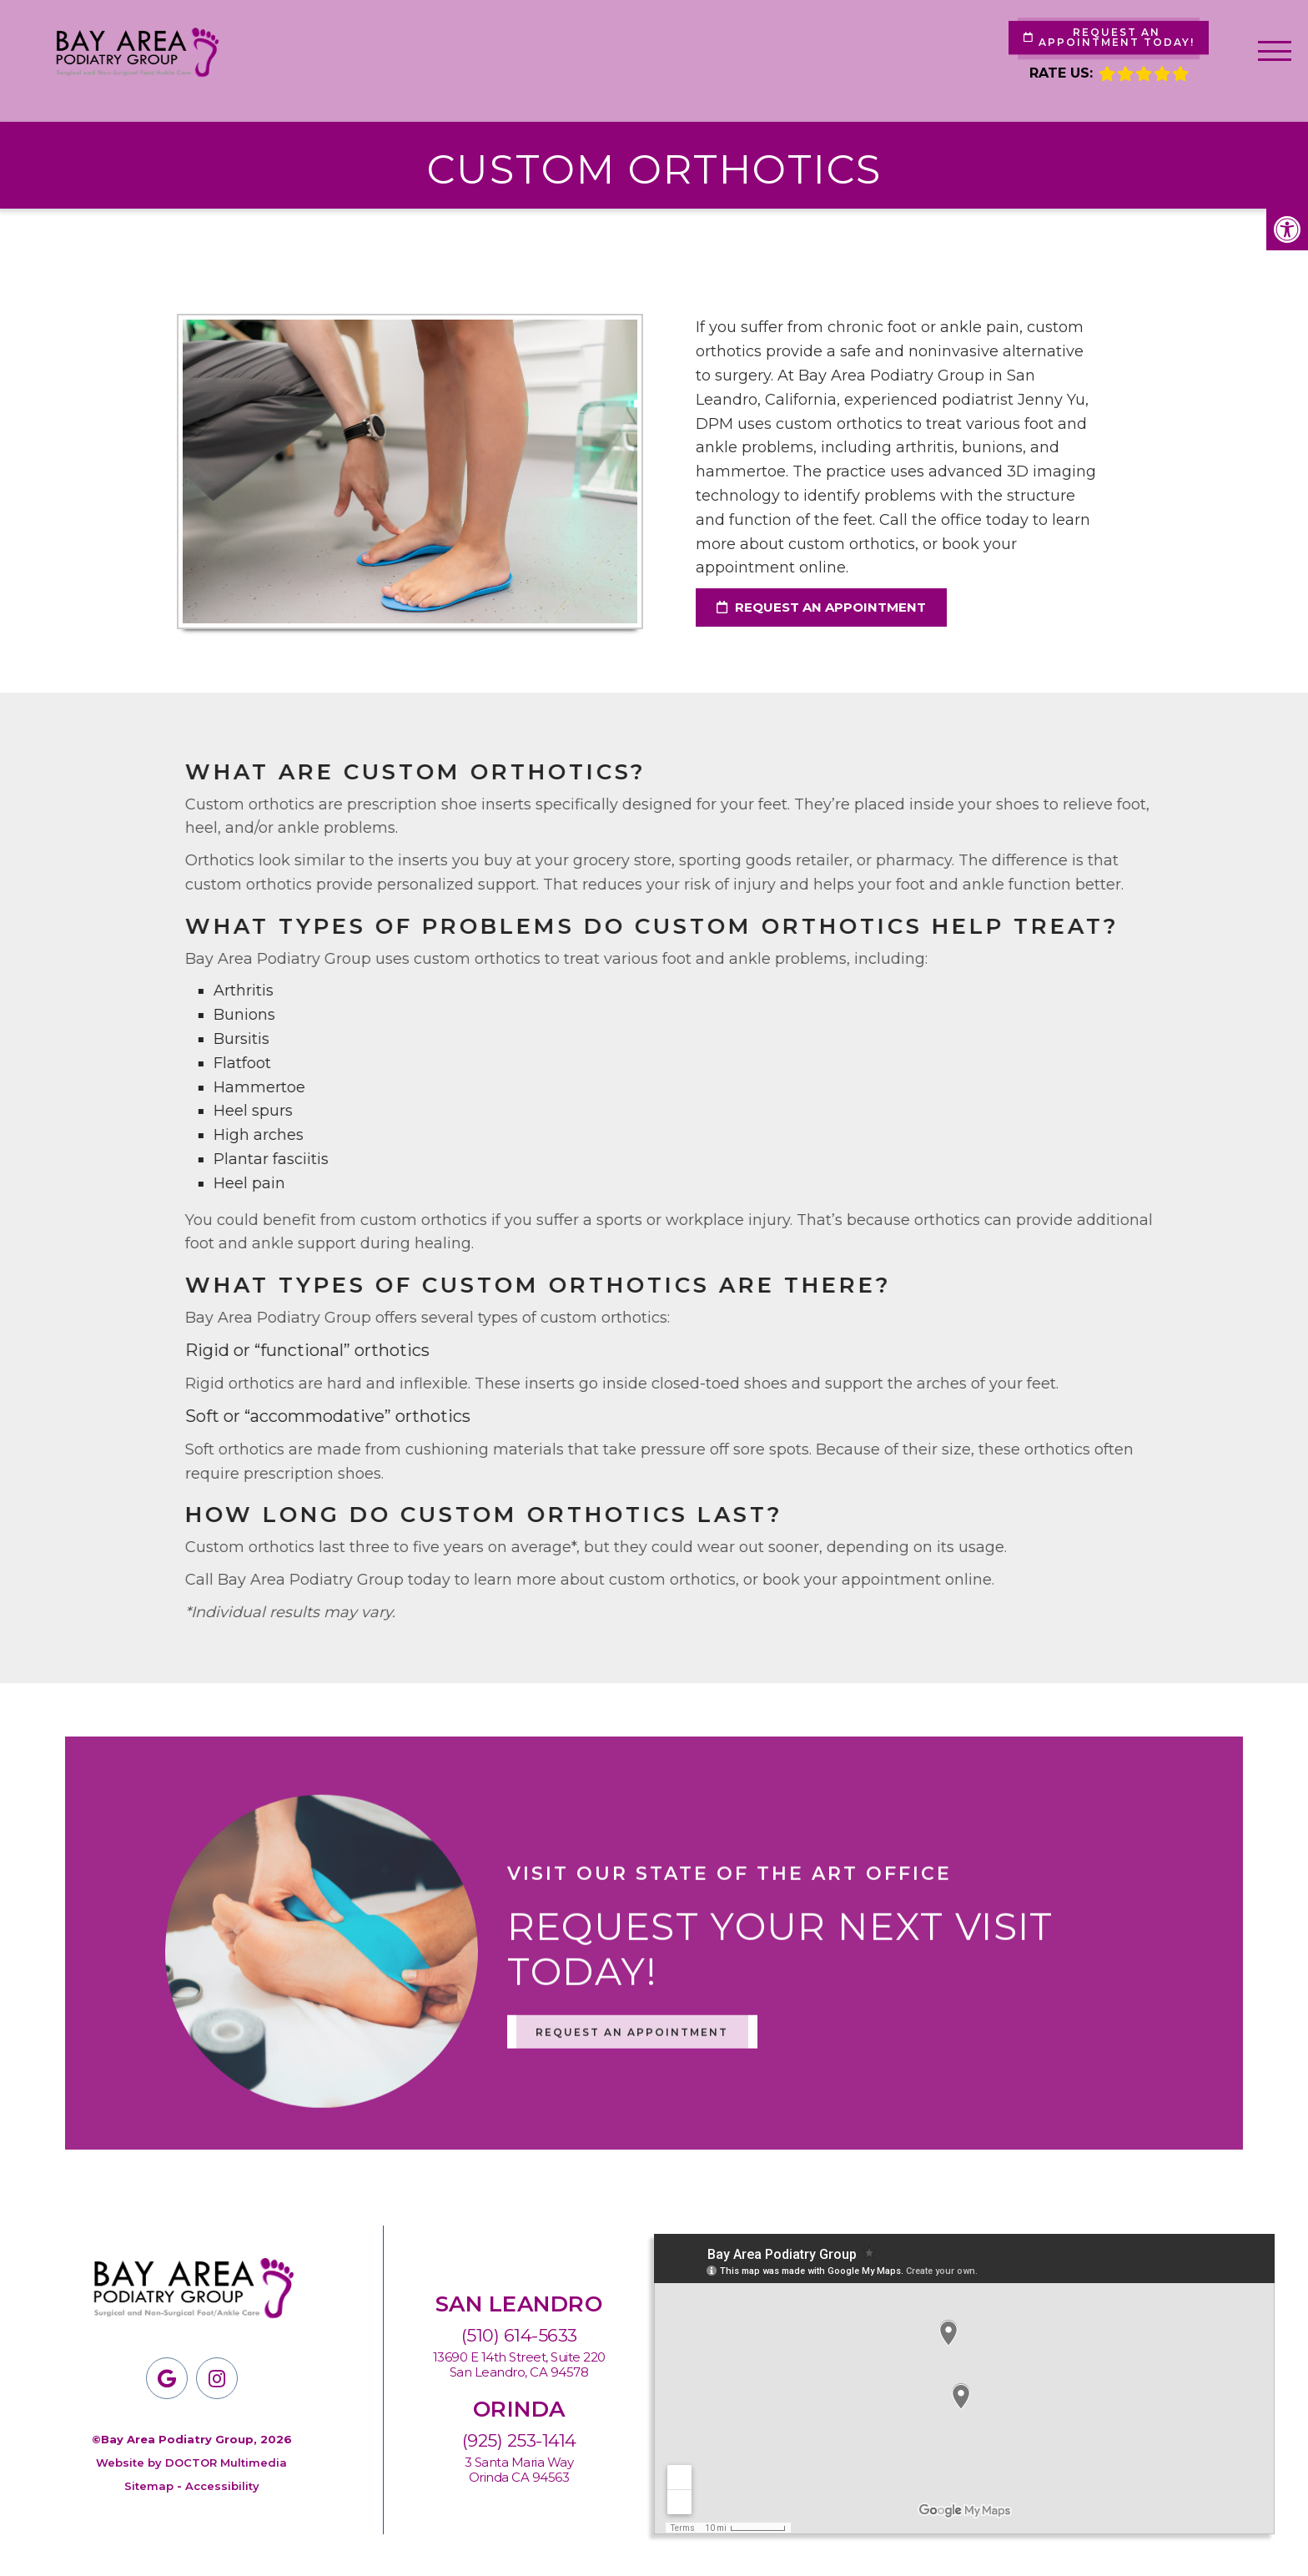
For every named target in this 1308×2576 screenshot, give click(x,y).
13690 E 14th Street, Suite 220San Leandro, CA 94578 (519, 2365)
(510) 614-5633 (519, 2335)
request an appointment (821, 607)
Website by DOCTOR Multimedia (191, 2462)
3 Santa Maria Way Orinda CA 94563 (519, 2470)
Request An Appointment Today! (1109, 37)
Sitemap (149, 2486)
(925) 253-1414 (519, 2440)
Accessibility (222, 2486)
